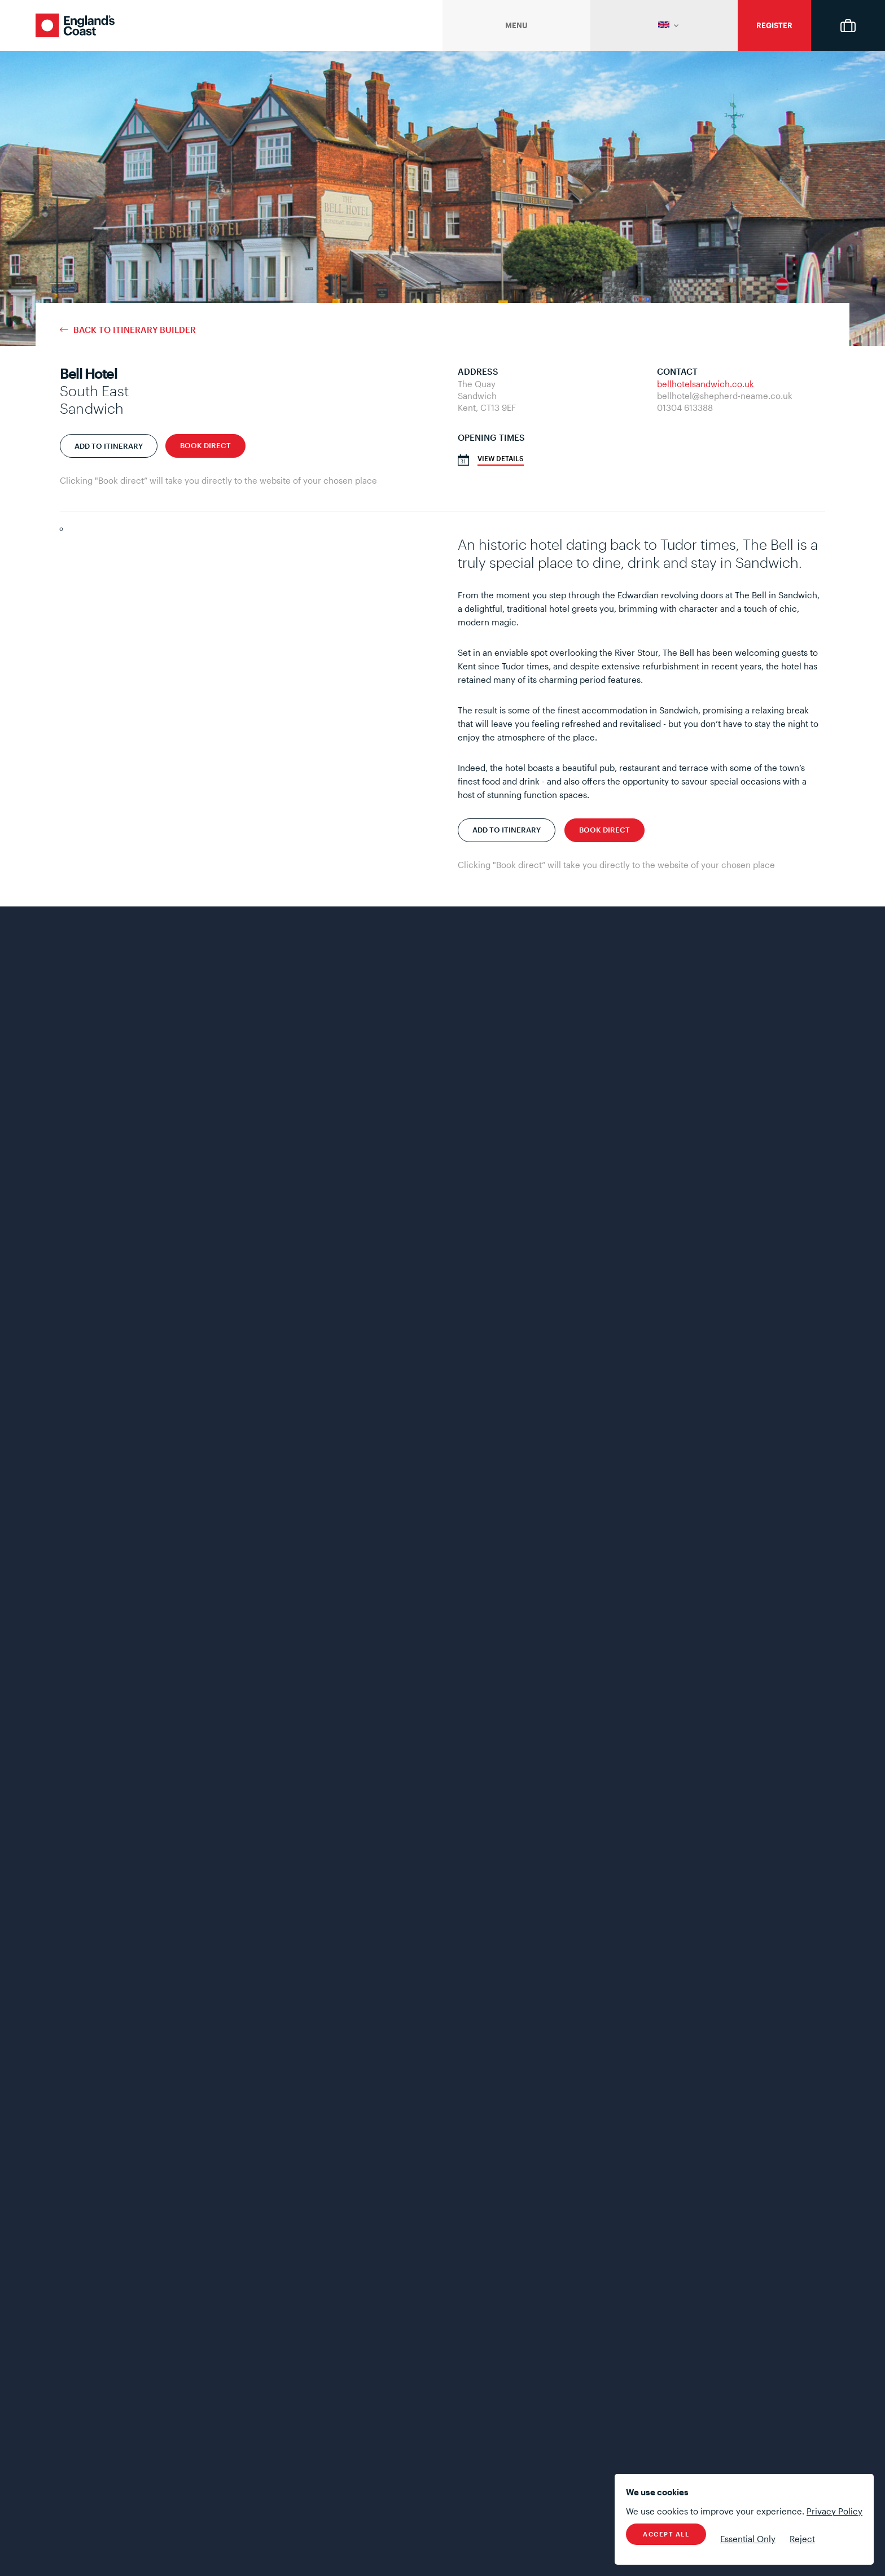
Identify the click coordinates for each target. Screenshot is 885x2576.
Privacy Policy (834, 2511)
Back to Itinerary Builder (134, 330)
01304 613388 (685, 407)
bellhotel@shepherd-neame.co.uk (724, 396)
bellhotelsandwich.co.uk (705, 384)
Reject (802, 2539)
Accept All (666, 2534)
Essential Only (748, 2539)
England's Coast (75, 25)
